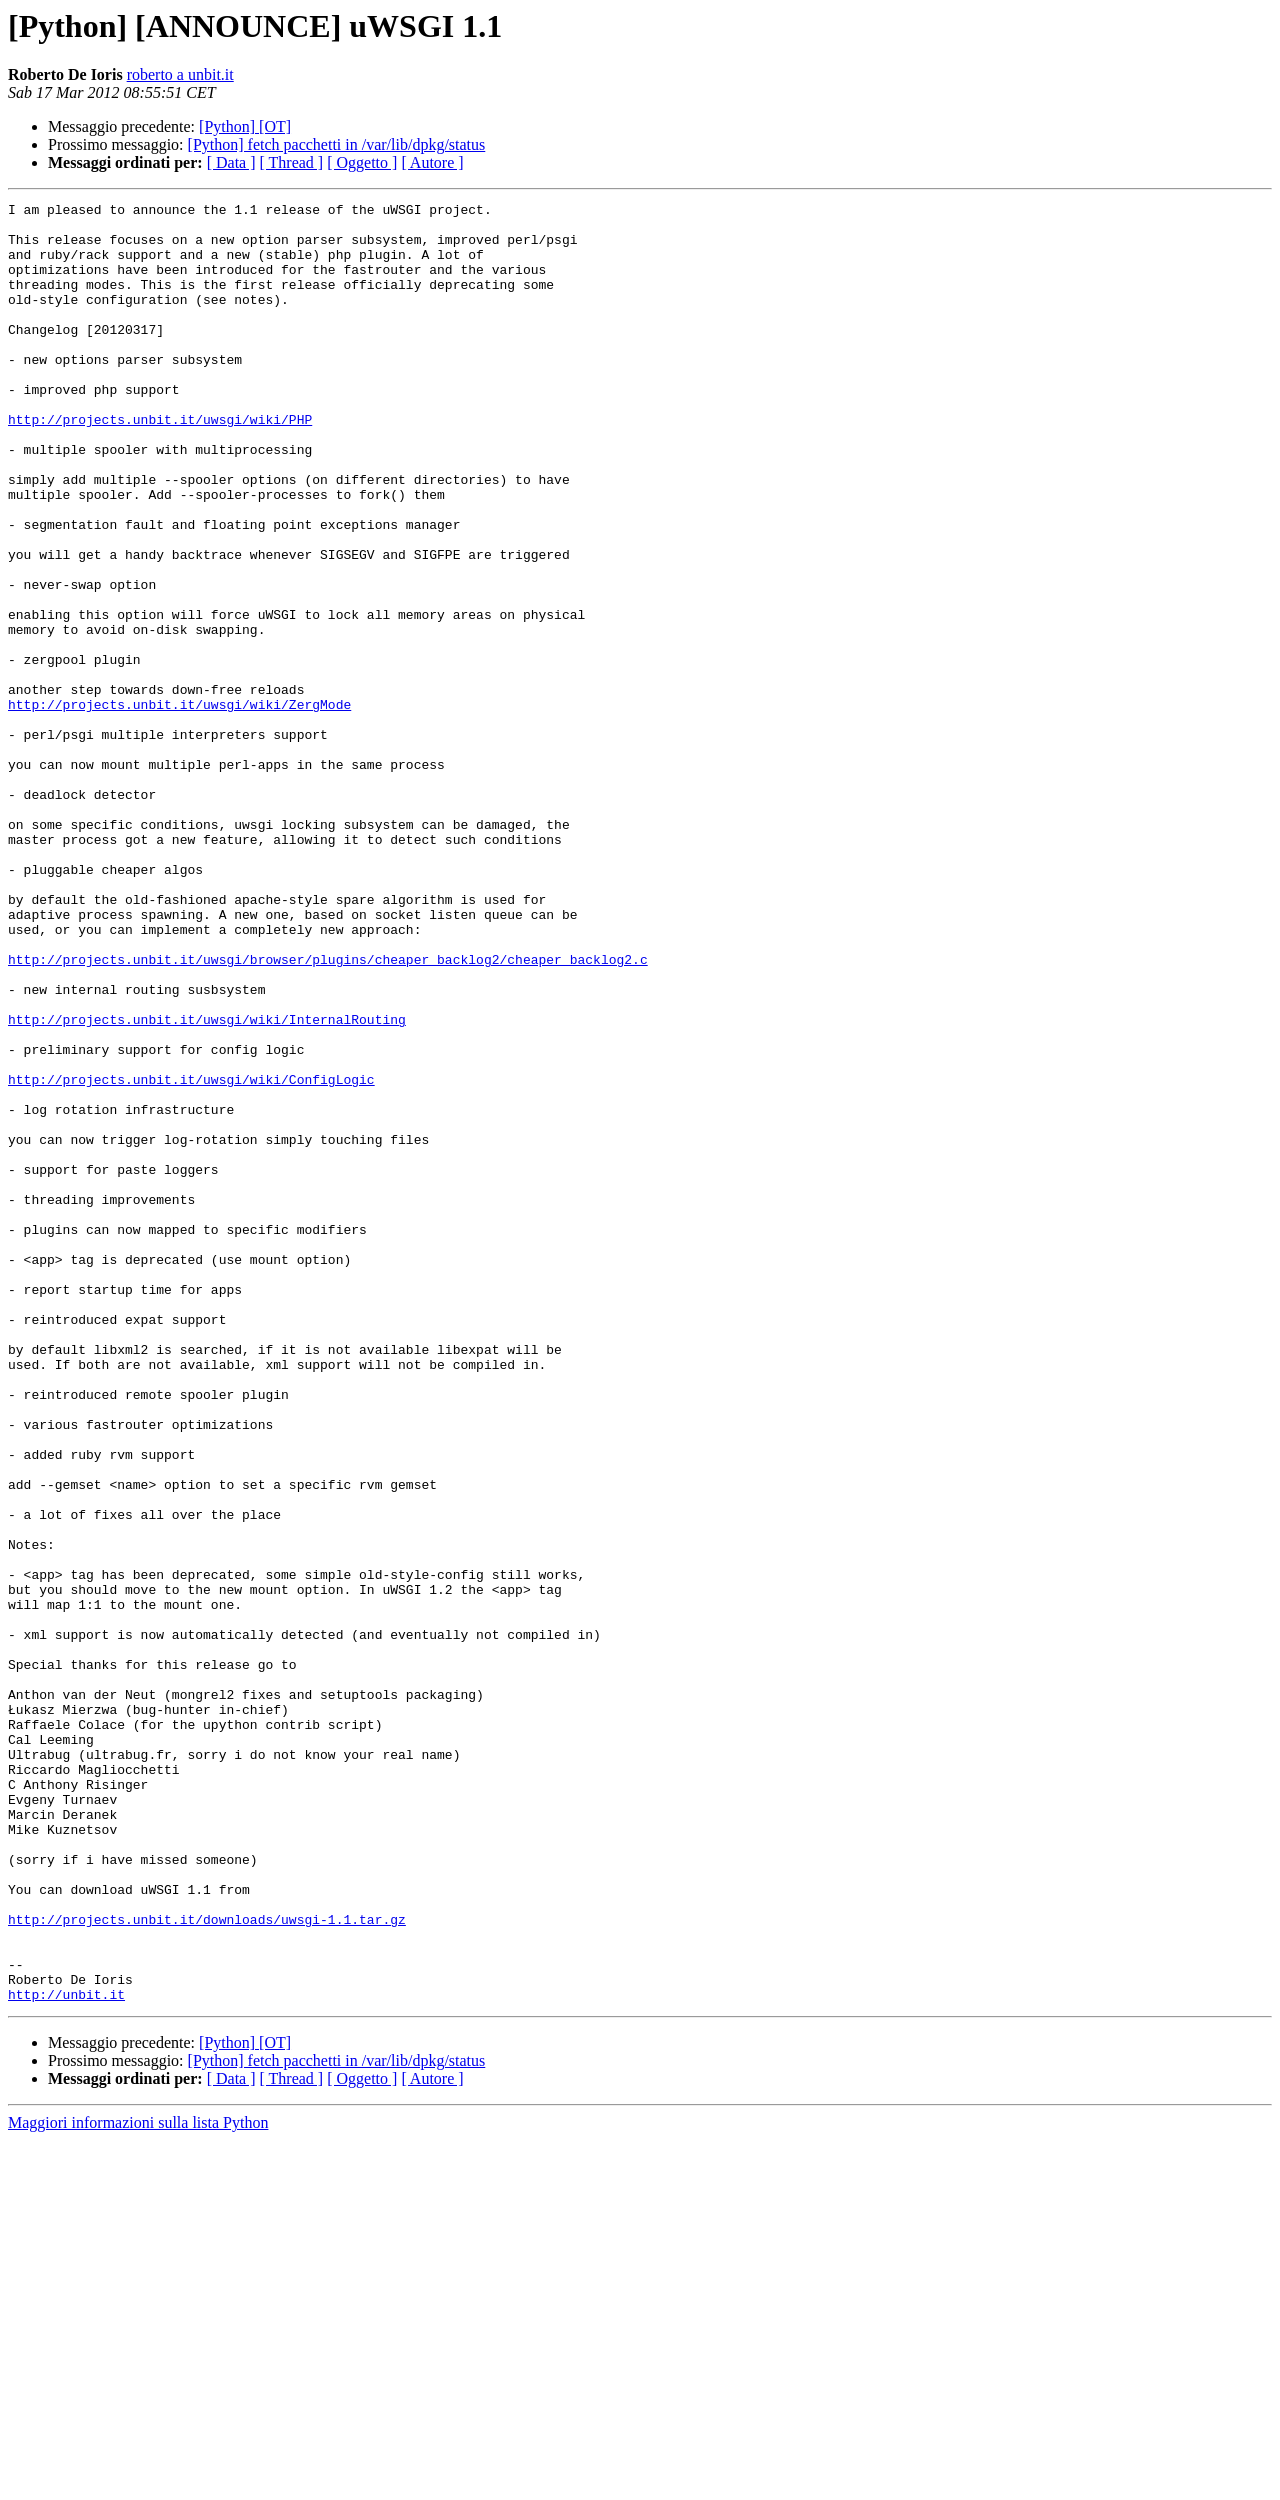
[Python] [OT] (245, 126)
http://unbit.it (66, 2354)
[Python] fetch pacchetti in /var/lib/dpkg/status (337, 144)
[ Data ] (231, 162)
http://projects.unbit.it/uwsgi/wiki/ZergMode (179, 806)
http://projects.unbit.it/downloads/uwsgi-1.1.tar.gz (207, 2264)
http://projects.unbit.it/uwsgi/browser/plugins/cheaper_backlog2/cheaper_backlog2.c (328, 1112)
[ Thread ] (292, 162)
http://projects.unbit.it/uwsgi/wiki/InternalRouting (207, 1184)
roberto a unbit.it (180, 74)
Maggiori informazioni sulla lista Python (138, 2482)
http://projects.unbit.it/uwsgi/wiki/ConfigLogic (191, 1256)
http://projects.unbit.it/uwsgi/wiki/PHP (160, 464)
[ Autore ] (432, 162)
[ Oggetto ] (362, 162)
